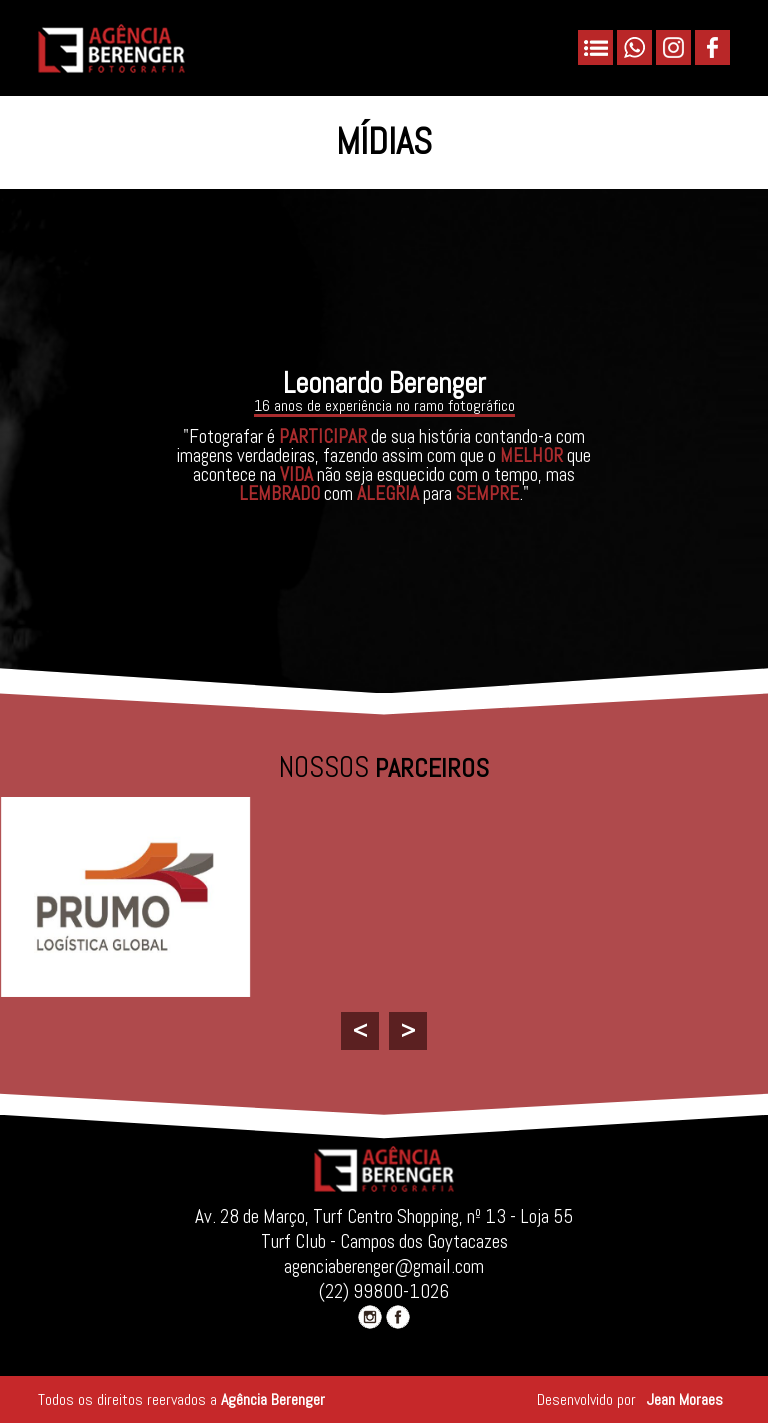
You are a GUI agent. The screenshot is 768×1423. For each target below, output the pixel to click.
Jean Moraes (685, 1399)
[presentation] (360, 1031)
